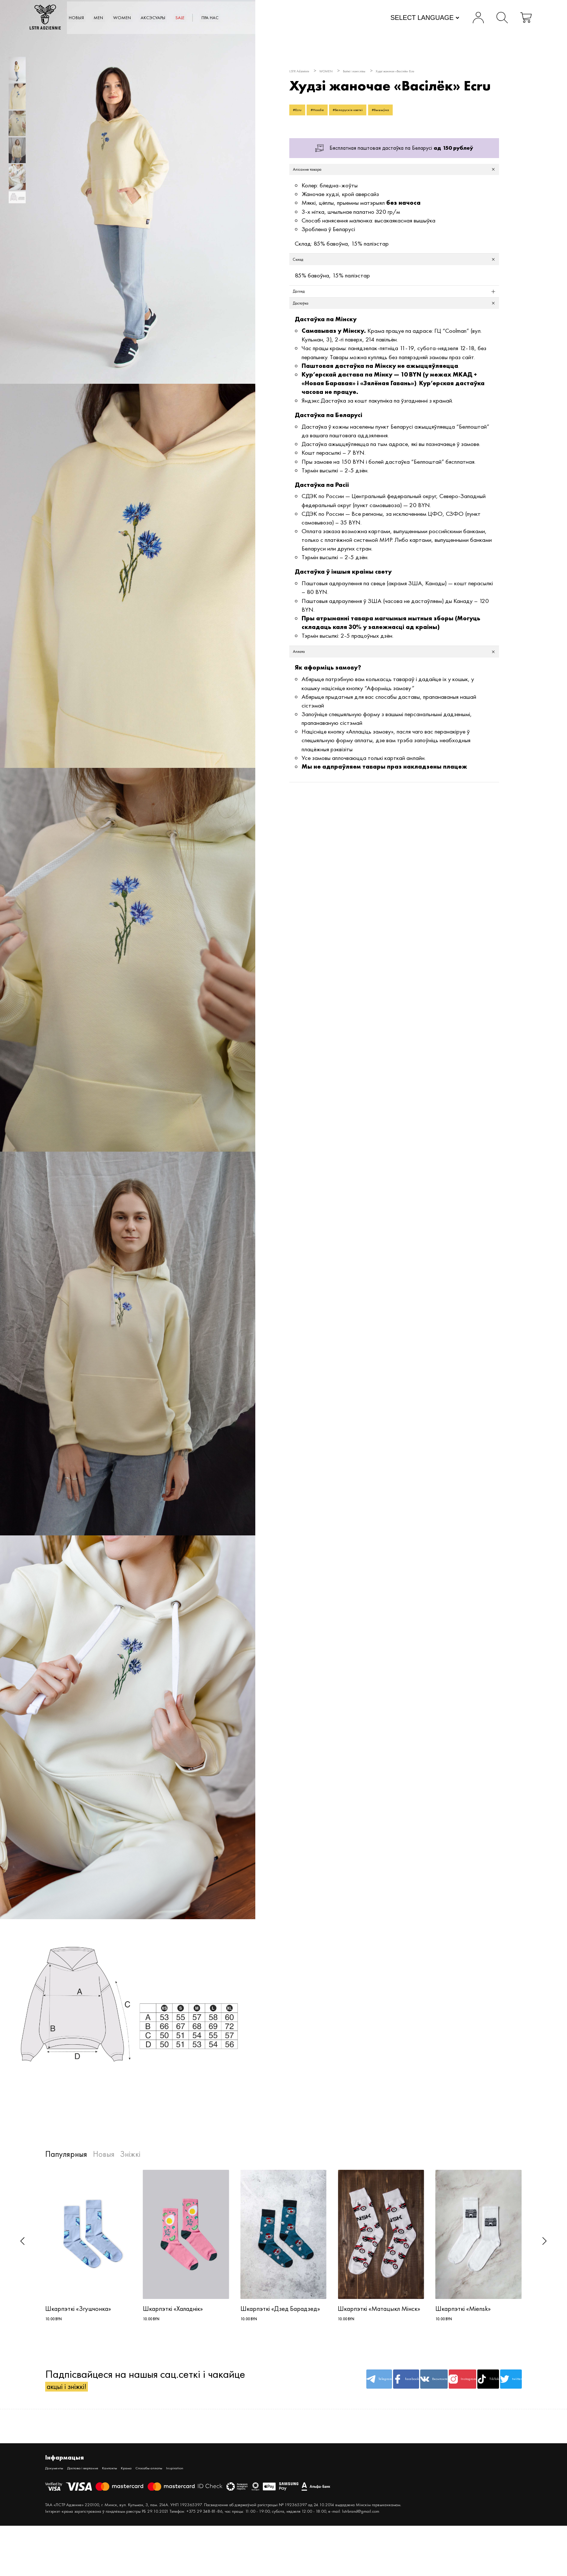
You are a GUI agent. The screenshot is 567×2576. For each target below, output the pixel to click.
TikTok (462, 2388)
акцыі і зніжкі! (78, 2396)
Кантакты (138, 2481)
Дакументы (58, 2481)
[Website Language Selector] (408, 18)
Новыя (116, 18)
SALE (260, 18)
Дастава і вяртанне (98, 2481)
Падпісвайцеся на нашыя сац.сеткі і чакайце (145, 2388)
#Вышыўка (423, 112)
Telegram (301, 2388)
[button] (22, 2241)
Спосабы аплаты (194, 2481)
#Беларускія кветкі (376, 112)
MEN (146, 18)
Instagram (422, 2388)
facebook (341, 2388)
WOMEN (179, 18)
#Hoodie (331, 112)
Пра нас (298, 18)
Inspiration (231, 2481)
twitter (502, 2388)
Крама (161, 2481)
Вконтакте (382, 2388)
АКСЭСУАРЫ (222, 18)
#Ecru (301, 112)
